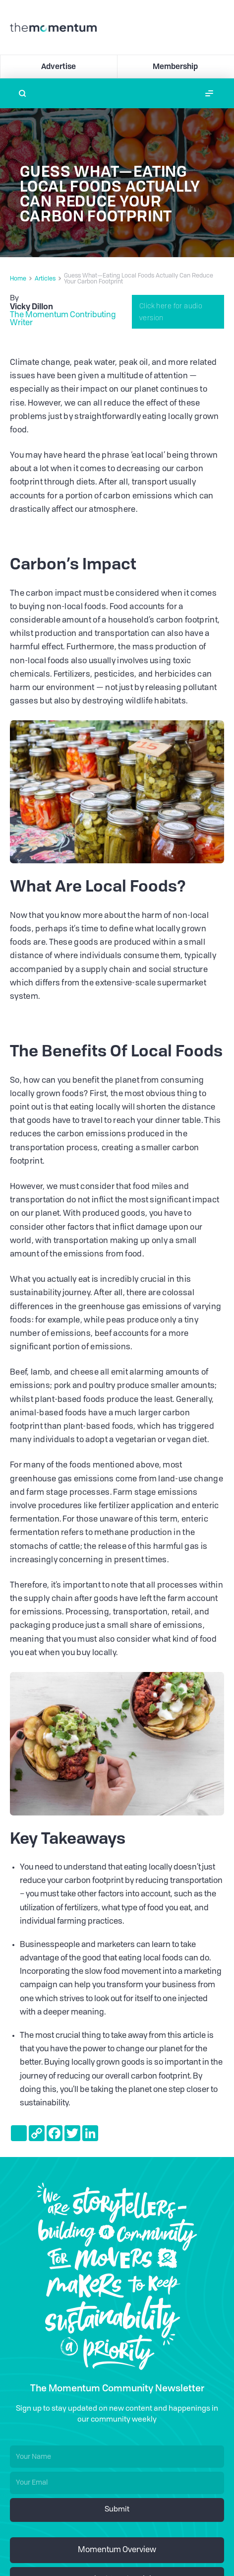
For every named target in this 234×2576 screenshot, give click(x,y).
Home (18, 279)
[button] (209, 93)
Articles (45, 279)
